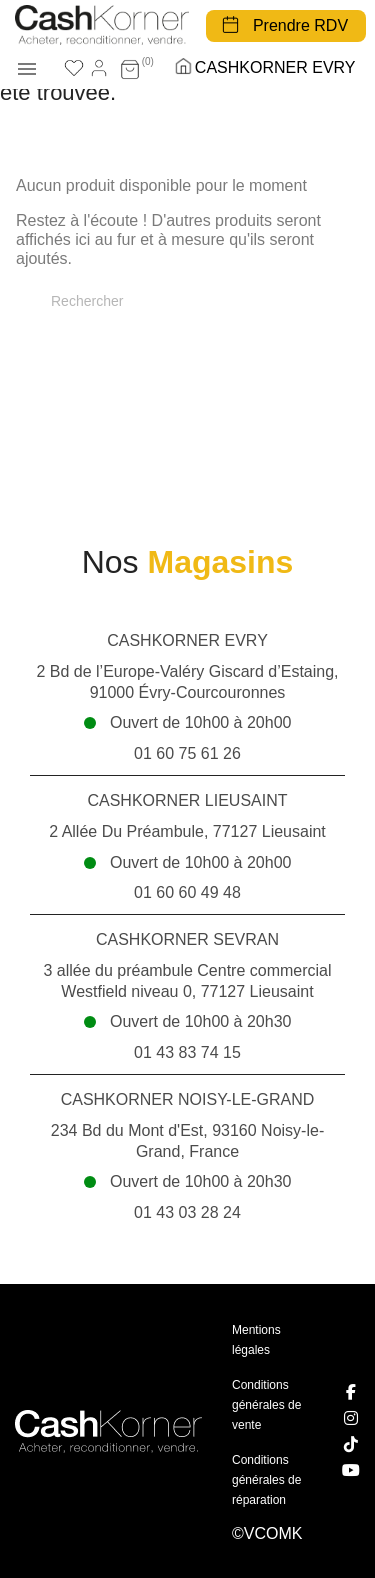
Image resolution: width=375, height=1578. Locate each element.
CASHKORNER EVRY (275, 67)
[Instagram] (351, 1418)
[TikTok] (351, 1444)
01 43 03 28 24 (187, 1212)
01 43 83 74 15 (187, 1052)
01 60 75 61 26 (187, 753)
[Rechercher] (187, 301)
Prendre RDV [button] (300, 25)
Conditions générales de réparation (266, 1480)
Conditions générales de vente (266, 1405)
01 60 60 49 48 (187, 892)
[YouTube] (351, 1470)
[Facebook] (351, 1392)
